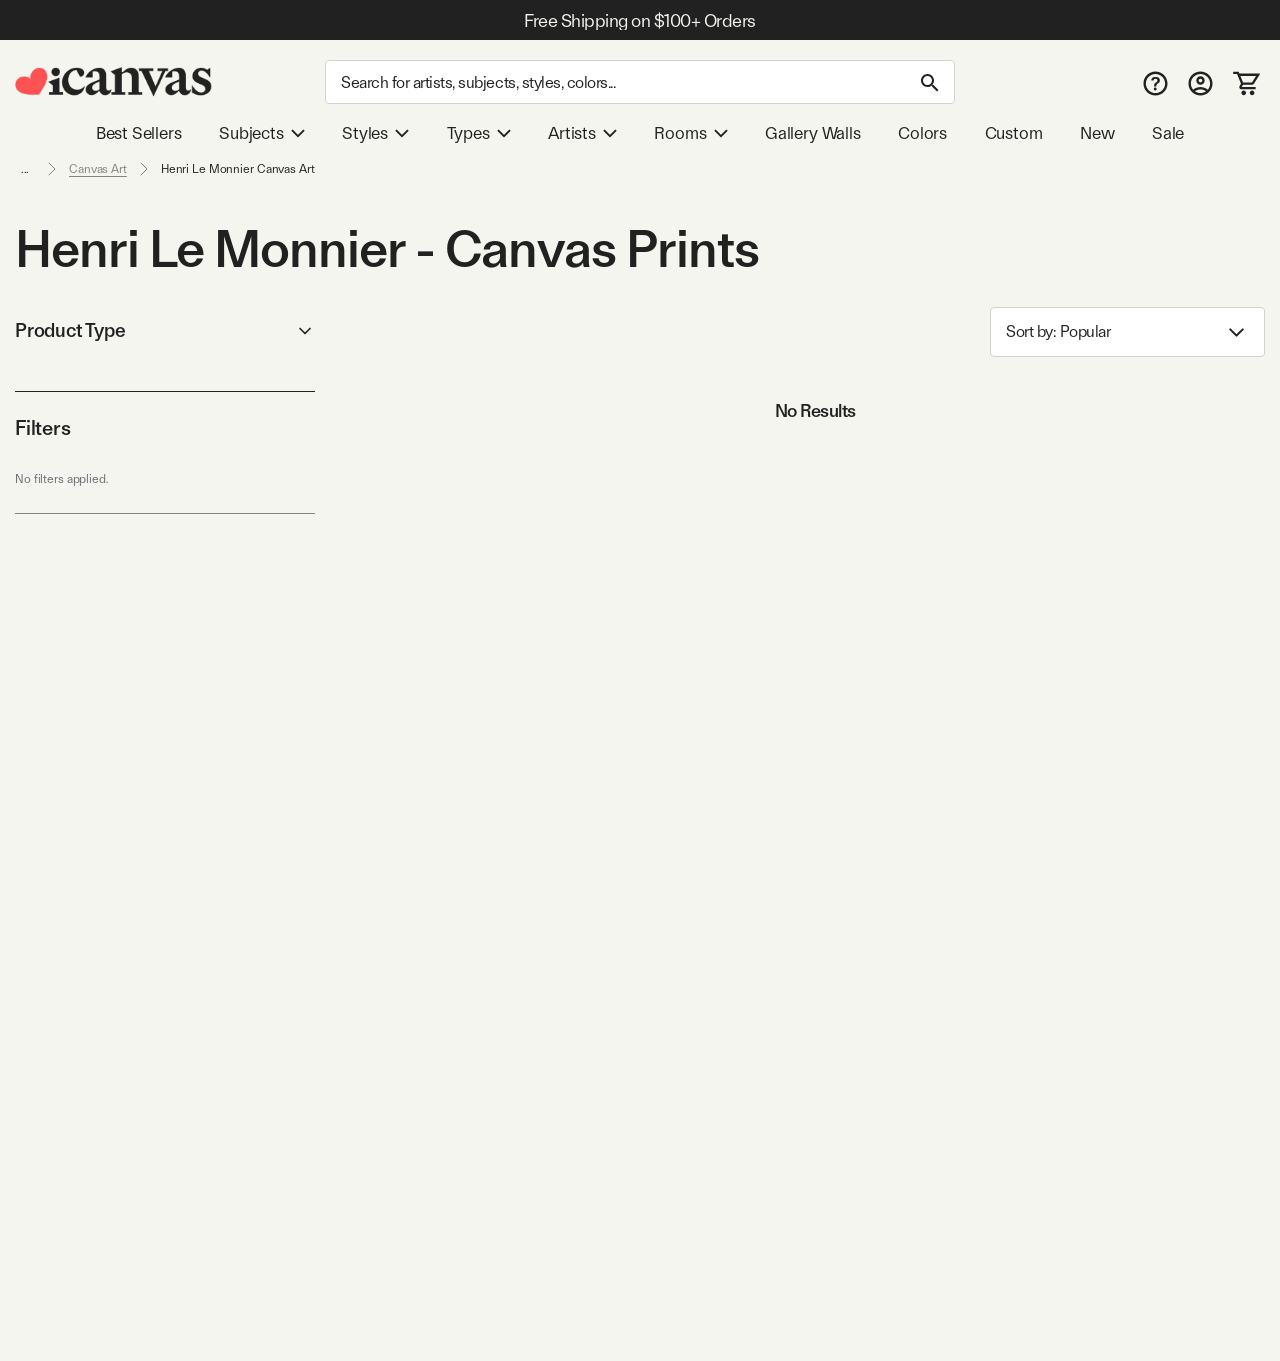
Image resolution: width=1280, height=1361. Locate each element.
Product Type (165, 330)
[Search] (640, 82)
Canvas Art (98, 169)
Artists (582, 133)
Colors (922, 133)
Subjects (262, 133)
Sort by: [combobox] (1127, 332)
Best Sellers (139, 133)
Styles (375, 133)
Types (479, 133)
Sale (1168, 133)
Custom (1014, 133)
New (1097, 133)
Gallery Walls (813, 133)
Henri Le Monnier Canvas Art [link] (238, 169)
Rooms (690, 133)
